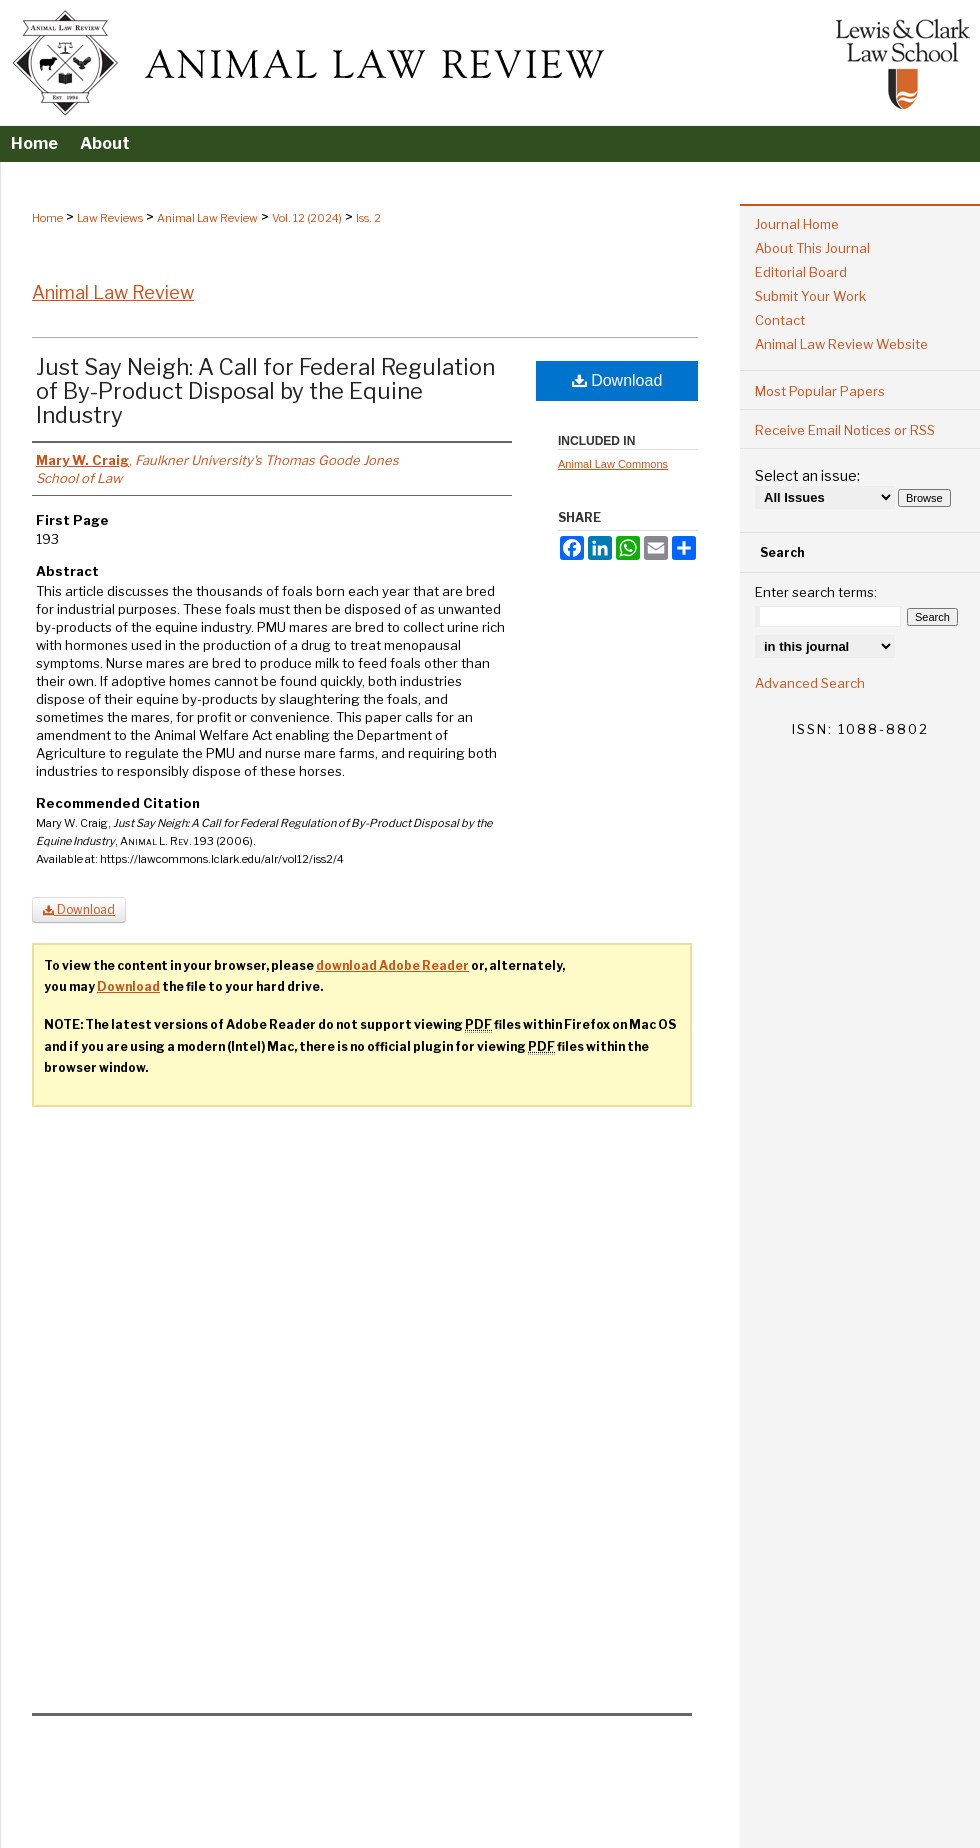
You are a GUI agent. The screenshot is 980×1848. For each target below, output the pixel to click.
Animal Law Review (207, 218)
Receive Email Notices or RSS (845, 430)
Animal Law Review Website (841, 344)
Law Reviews (110, 218)
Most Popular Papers (820, 391)
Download (617, 380)
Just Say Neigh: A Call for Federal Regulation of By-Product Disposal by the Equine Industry (265, 391)
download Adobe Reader (392, 965)
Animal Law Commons (613, 464)
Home (47, 218)
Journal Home (797, 224)
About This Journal (812, 248)
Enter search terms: (816, 592)
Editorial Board (801, 272)
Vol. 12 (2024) (307, 218)
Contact (780, 320)
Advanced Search (810, 683)
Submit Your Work (810, 296)
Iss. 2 (368, 218)
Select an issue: (807, 475)
